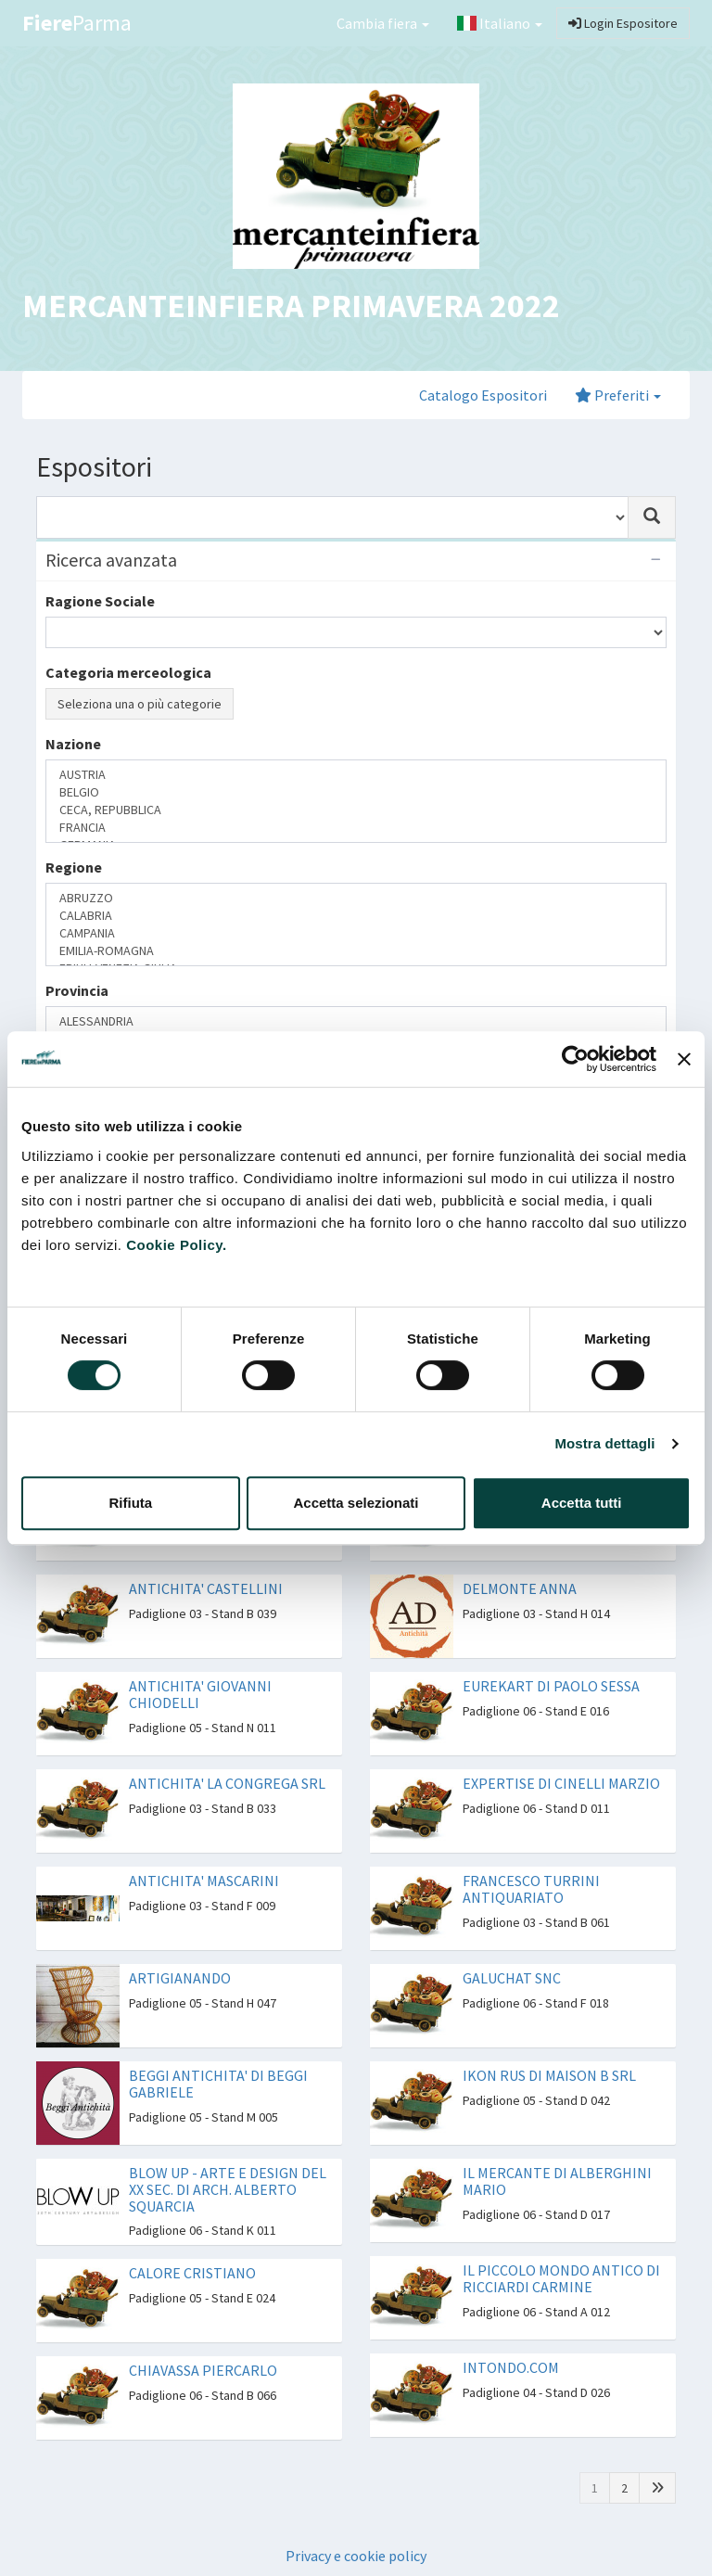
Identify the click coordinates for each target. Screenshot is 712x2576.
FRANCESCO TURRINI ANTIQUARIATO (531, 1888)
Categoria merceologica (128, 672)
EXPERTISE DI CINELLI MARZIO (561, 1783)
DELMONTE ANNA (520, 1588)
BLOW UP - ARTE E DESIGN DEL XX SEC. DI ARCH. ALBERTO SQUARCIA (227, 2188)
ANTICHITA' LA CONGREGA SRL (227, 1783)
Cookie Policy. (176, 1245)
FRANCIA (356, 827)
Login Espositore (623, 23)
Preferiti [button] (618, 395)
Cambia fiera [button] (383, 23)
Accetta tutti (581, 1503)
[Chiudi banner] (684, 1058)
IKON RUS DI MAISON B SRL (549, 2075)
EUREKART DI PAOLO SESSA (551, 1686)
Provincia (76, 990)
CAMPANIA (356, 933)
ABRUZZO (356, 898)
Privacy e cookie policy (356, 2555)
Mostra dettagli (604, 1443)
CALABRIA (356, 916)
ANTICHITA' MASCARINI (204, 1880)
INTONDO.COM (511, 2367)
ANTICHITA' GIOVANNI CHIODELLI (200, 1694)
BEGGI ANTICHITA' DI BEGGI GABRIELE (218, 2083)
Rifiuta (130, 1503)
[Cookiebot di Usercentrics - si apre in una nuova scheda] (575, 1059)
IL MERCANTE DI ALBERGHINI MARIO (557, 2181)
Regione (73, 867)
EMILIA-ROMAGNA (356, 951)
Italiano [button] (499, 23)
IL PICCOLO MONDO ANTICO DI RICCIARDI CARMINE (561, 2278)
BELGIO (356, 792)
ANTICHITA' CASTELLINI (206, 1588)
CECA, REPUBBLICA (356, 810)
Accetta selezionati (355, 1503)
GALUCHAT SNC (512, 1978)
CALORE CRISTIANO (192, 2273)
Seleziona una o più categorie (139, 703)
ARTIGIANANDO (180, 1978)
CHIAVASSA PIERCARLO (203, 2370)
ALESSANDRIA (356, 1021)
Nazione (73, 743)
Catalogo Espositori (483, 395)
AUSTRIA (356, 775)
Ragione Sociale (100, 601)
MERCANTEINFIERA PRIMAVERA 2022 (291, 305)
